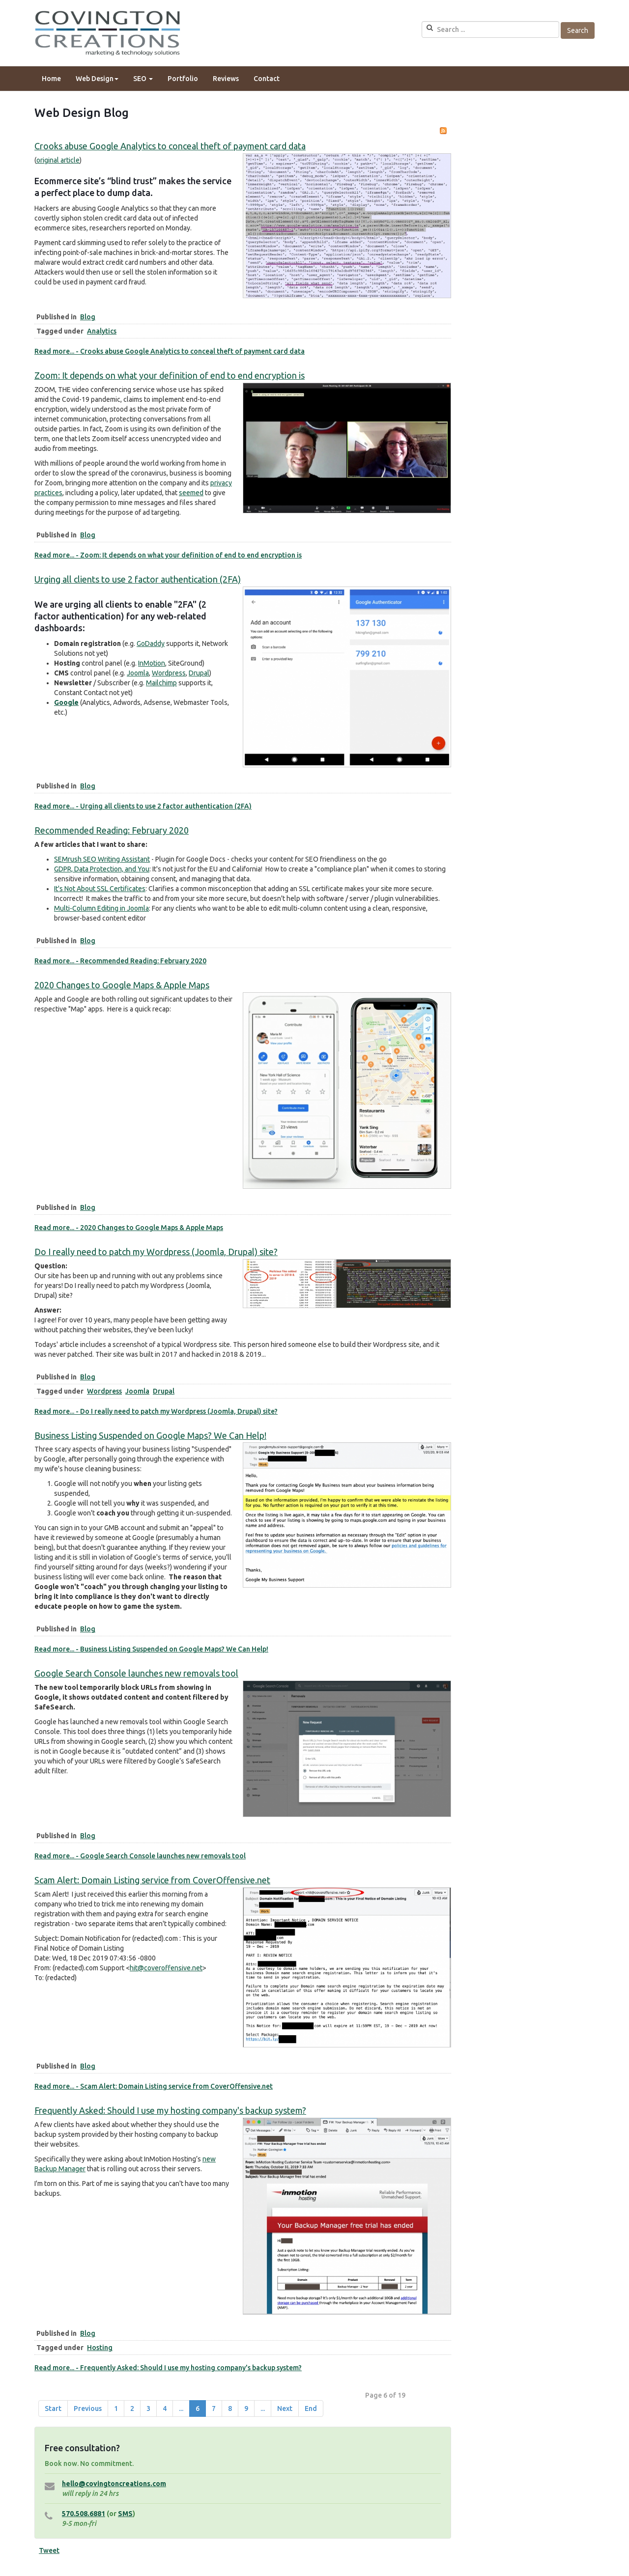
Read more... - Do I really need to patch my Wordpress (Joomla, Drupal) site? (156, 1411)
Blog (87, 317)
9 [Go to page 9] (246, 2408)
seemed (191, 493)
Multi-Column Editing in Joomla (101, 908)
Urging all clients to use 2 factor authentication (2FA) (137, 579)
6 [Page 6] (198, 2408)
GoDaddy (151, 643)
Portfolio (183, 79)
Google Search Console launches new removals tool (136, 1673)
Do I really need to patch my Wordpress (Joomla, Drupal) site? (156, 1252)
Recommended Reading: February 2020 (111, 830)
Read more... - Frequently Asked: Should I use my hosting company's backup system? (168, 2368)
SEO (143, 79)
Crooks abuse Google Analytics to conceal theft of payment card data (170, 146)
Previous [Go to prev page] (88, 2408)
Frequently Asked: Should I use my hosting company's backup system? (170, 2110)
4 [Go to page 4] (165, 2408)
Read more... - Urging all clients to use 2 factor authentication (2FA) (143, 806)
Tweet (49, 2550)
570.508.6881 (83, 2514)
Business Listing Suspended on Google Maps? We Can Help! (150, 1435)
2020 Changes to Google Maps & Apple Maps (121, 985)
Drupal (199, 673)
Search (577, 30)
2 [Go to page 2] (132, 2408)
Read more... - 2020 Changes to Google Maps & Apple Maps (128, 1228)
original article (58, 160)
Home (51, 79)
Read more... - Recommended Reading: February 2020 (120, 961)
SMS (125, 2514)
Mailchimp (161, 683)
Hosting (100, 2348)
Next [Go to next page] (284, 2408)
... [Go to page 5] (181, 2408)
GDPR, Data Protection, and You (101, 869)
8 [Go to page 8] (230, 2408)
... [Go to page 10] (262, 2408)
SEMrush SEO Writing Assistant (102, 859)
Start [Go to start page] (53, 2408)
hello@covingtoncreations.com (114, 2484)
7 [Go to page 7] (214, 2408)
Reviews (226, 79)
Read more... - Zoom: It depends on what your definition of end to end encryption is (168, 555)
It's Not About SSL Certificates (99, 889)
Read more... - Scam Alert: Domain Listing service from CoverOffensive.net (153, 2086)
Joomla (138, 673)
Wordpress (169, 673)
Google (66, 702)
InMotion (151, 663)
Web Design (97, 79)
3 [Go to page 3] (148, 2408)
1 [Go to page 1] (116, 2408)
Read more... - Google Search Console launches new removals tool (140, 1856)
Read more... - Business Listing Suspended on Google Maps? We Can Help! (151, 1649)
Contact (267, 79)
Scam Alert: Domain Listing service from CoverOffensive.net (152, 1880)
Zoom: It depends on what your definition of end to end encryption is (169, 375)
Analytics (101, 331)
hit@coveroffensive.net (166, 1968)
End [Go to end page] (311, 2408)
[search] (490, 29)
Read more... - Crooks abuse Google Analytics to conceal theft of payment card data (169, 351)
